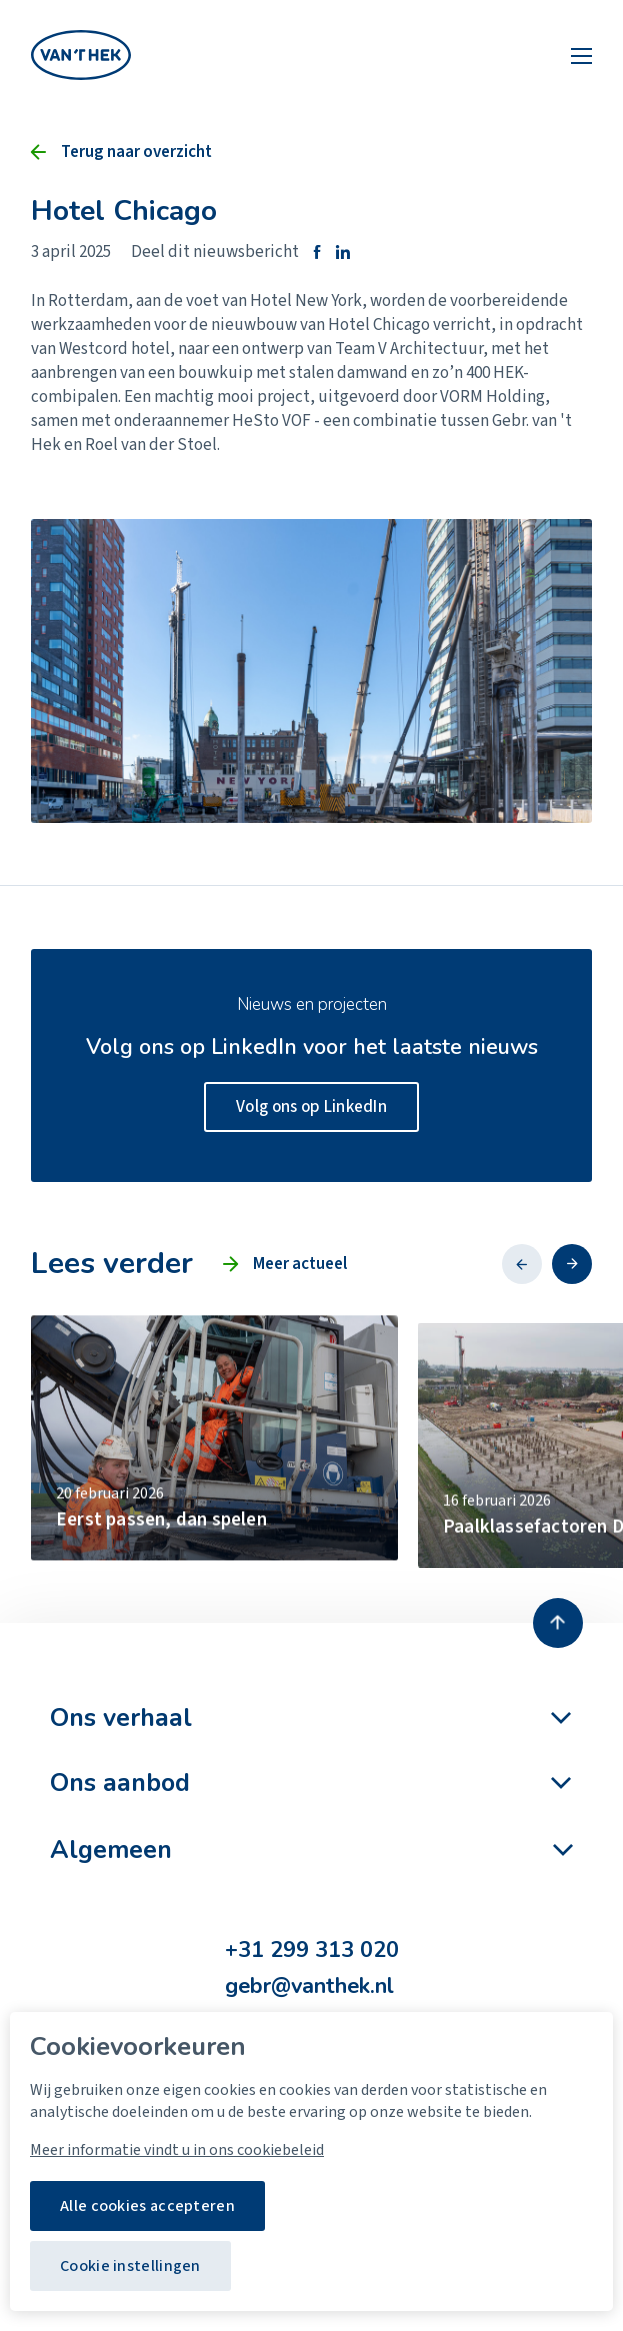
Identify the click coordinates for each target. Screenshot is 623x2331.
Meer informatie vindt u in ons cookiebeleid (177, 2150)
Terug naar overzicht (136, 152)
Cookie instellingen (130, 2266)
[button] (522, 1264)
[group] (214, 1473)
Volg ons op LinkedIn (311, 1107)
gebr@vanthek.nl (309, 1986)
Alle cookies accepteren (147, 2206)
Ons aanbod (120, 1783)
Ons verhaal (121, 1718)
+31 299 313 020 (312, 1950)
